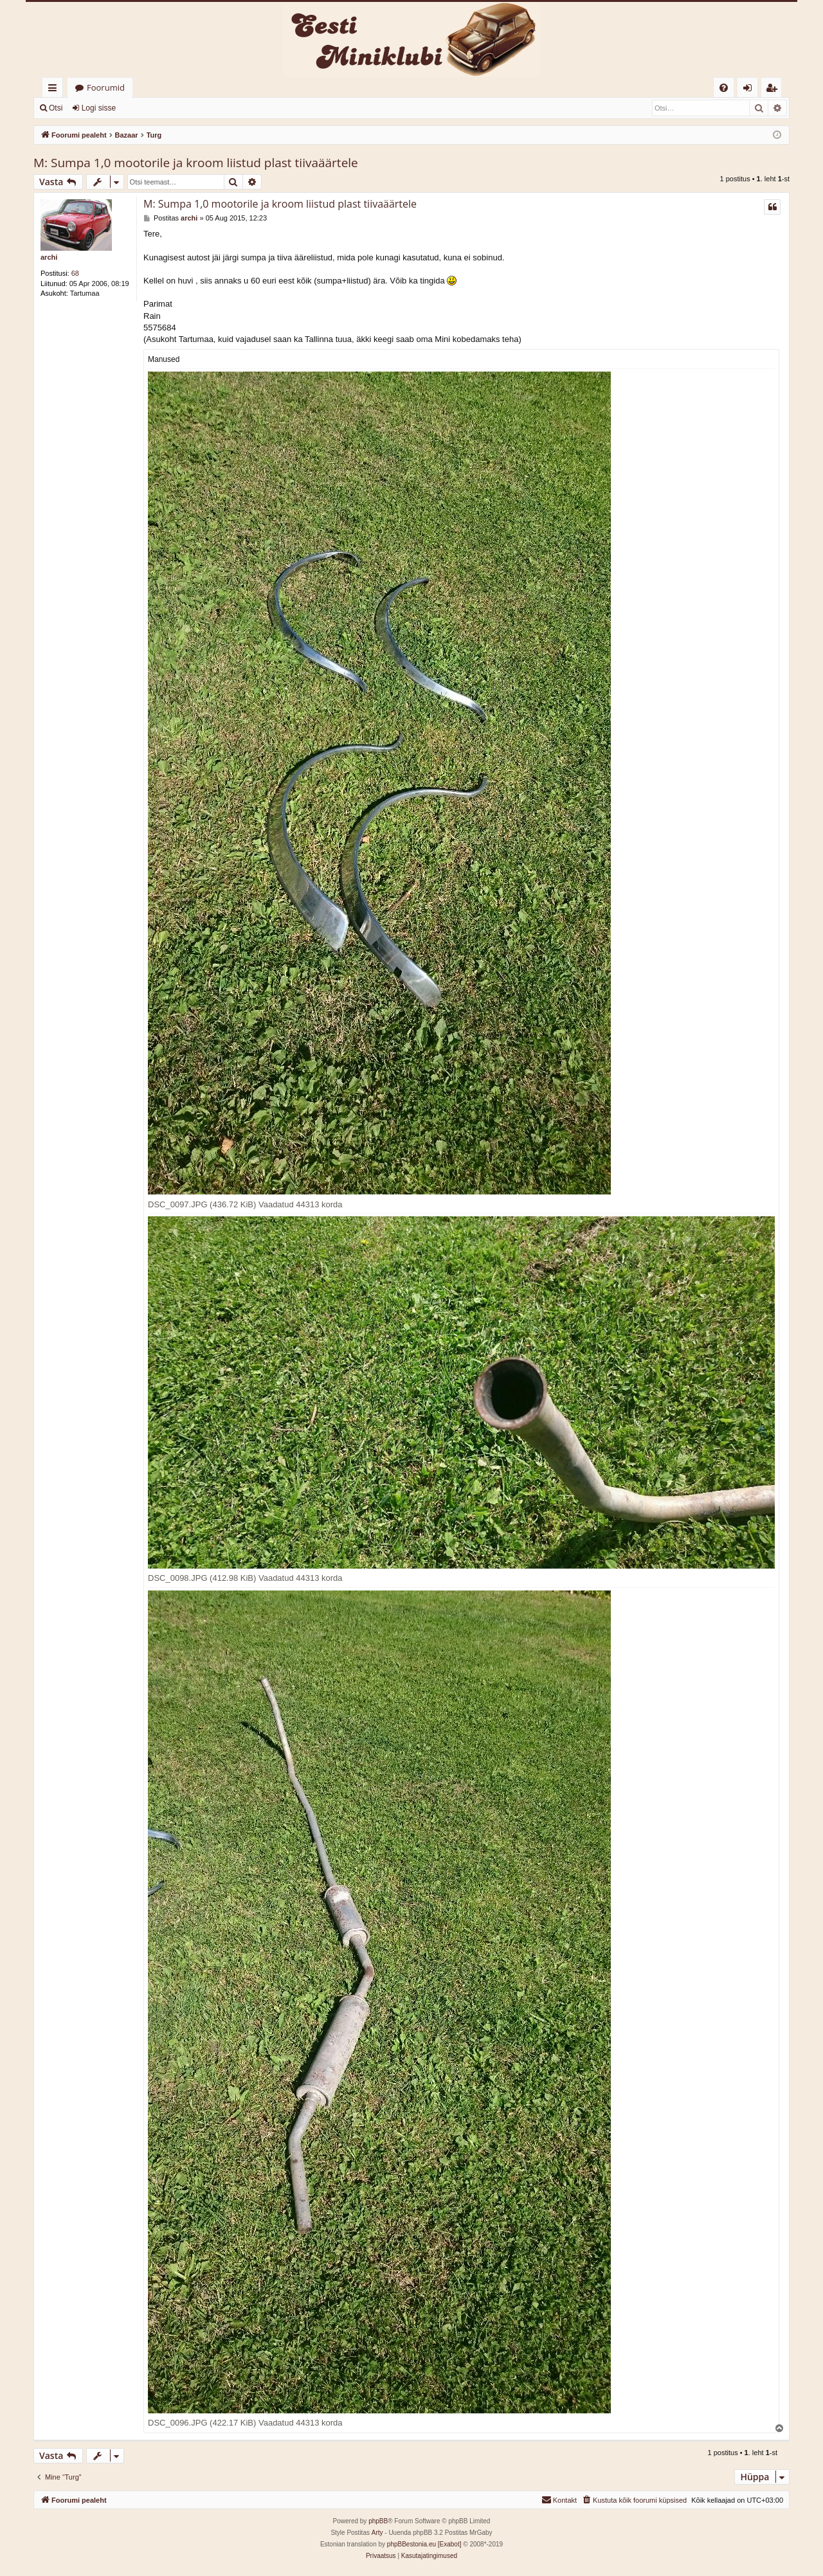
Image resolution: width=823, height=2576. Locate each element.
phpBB (378, 2521)
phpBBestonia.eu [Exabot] (424, 2544)
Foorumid (106, 87)
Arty (377, 2532)
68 (75, 273)
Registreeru (154, 108)
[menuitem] (724, 88)
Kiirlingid (55, 90)
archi (49, 257)
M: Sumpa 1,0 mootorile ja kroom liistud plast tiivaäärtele (195, 162)
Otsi (55, 108)
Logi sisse (99, 108)
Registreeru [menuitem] (774, 90)
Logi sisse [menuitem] (750, 90)
